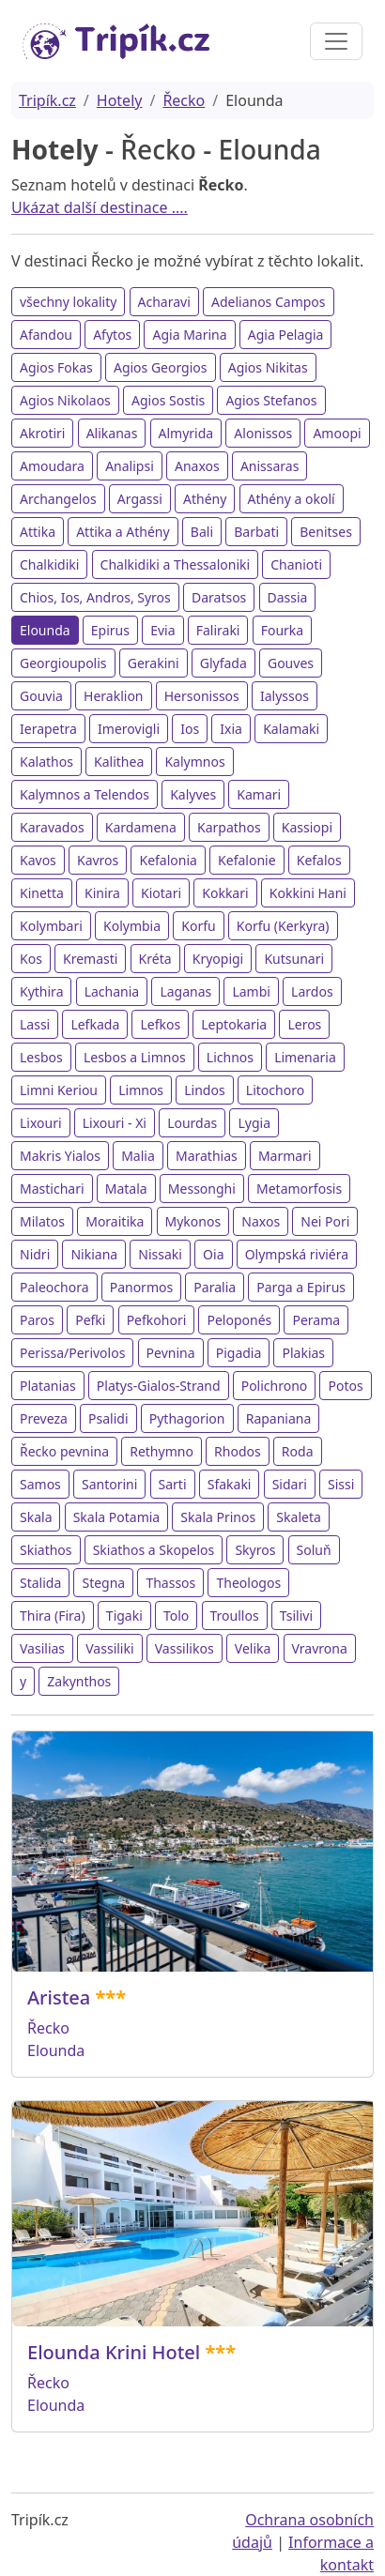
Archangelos (58, 499)
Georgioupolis (63, 663)
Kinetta (42, 893)
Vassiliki (109, 1648)
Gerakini (153, 663)
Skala (36, 1517)
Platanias (48, 1386)
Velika (253, 1648)
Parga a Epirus (301, 1287)
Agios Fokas (56, 367)
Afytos (112, 334)
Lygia (254, 1123)
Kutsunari (294, 959)
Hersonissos (201, 696)
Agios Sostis (168, 400)
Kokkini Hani (308, 893)
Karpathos (229, 827)
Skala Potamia (117, 1517)
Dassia (288, 597)
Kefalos (319, 860)
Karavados (52, 827)
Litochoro (275, 1090)
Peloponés (239, 1320)
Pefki (90, 1320)
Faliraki (218, 630)
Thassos (170, 1583)
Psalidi (108, 1418)
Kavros (97, 860)
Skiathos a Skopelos (154, 1550)
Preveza (44, 1418)
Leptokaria (234, 1024)
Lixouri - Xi (114, 1123)
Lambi (251, 991)
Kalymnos (194, 761)
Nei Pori (324, 1221)
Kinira (102, 893)
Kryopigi (218, 959)
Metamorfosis (299, 1188)
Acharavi (164, 302)
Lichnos (230, 1057)
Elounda (45, 630)
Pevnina (170, 1353)
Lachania (112, 991)
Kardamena (141, 827)
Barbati (256, 532)
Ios (189, 729)
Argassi (139, 499)
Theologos (248, 1583)
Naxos (260, 1221)
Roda (298, 1451)
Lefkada (94, 1024)
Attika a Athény (122, 532)
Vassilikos (184, 1648)
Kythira (41, 991)
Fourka (282, 630)
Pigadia (239, 1353)
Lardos (311, 991)
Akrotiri (42, 433)
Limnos (140, 1090)
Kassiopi (307, 827)
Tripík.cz (47, 100)
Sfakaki (230, 1484)
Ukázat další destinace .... (99, 207)
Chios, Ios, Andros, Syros (95, 597)
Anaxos (197, 466)
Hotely (120, 100)
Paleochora (54, 1287)
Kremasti (90, 959)
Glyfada (223, 663)
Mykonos (193, 1221)
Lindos (204, 1090)
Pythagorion (187, 1418)
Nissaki (160, 1254)
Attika (37, 532)
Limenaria (305, 1057)
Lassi (35, 1024)
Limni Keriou (59, 1090)
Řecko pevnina (64, 1451)
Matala (126, 1188)
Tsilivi (296, 1615)
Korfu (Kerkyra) (283, 926)
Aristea (58, 1997)
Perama (316, 1320)
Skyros (255, 1550)
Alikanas (112, 433)
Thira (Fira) (52, 1615)
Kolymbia (132, 926)
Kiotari (161, 893)
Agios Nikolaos (65, 400)
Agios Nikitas (268, 367)
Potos (345, 1386)
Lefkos (160, 1024)
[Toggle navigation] (336, 41)
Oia (213, 1254)
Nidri (35, 1254)
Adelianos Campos (268, 302)
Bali (202, 532)
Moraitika (114, 1221)
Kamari (259, 794)
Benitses (326, 532)
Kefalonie (246, 860)
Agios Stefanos (270, 400)
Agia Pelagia (286, 334)
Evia (162, 630)
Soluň (314, 1550)
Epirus (110, 630)
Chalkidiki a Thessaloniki (175, 564)
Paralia (214, 1287)
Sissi (341, 1484)
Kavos (38, 860)
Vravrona (319, 1648)
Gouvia (41, 696)
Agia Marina (189, 334)
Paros (37, 1320)
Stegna (103, 1583)
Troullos (234, 1615)
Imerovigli (129, 729)
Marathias (207, 1156)
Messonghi (202, 1188)
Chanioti (296, 564)
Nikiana (93, 1254)
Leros (304, 1024)
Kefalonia (167, 860)
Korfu (198, 926)
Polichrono (274, 1386)
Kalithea (119, 761)
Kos (31, 959)
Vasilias (42, 1648)
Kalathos (46, 761)
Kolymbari (51, 926)
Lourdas (192, 1123)
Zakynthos (79, 1681)
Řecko (183, 100)
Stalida (40, 1583)
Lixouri (41, 1123)
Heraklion (113, 696)
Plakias (303, 1353)
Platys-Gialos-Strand (159, 1386)
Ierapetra (48, 729)
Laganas (185, 991)
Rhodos (237, 1451)
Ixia (231, 729)
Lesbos (41, 1057)
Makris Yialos (60, 1156)
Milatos (42, 1221)
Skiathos (46, 1550)
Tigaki (124, 1615)
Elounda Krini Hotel (113, 2352)
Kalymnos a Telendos (84, 794)
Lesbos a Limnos (135, 1057)
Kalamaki (291, 729)
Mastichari (52, 1188)
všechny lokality (68, 302)
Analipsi (129, 466)
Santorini (109, 1484)
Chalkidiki (49, 564)
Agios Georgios (161, 367)
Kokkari (225, 893)
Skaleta (298, 1517)
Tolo (176, 1615)
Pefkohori (157, 1320)
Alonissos (263, 433)
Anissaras (270, 466)
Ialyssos (284, 696)
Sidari (289, 1484)
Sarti (173, 1484)
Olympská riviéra (296, 1254)
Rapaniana (279, 1418)
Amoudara (52, 466)
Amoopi (337, 433)
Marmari (285, 1156)
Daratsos (219, 597)
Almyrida (186, 433)
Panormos (142, 1287)
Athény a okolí (291, 499)
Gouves (291, 663)
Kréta (155, 959)
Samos (40, 1484)
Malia (138, 1156)
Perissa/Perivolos (72, 1353)
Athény (204, 499)
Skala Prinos (217, 1517)
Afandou (46, 334)
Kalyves (193, 794)
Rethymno (161, 1451)
